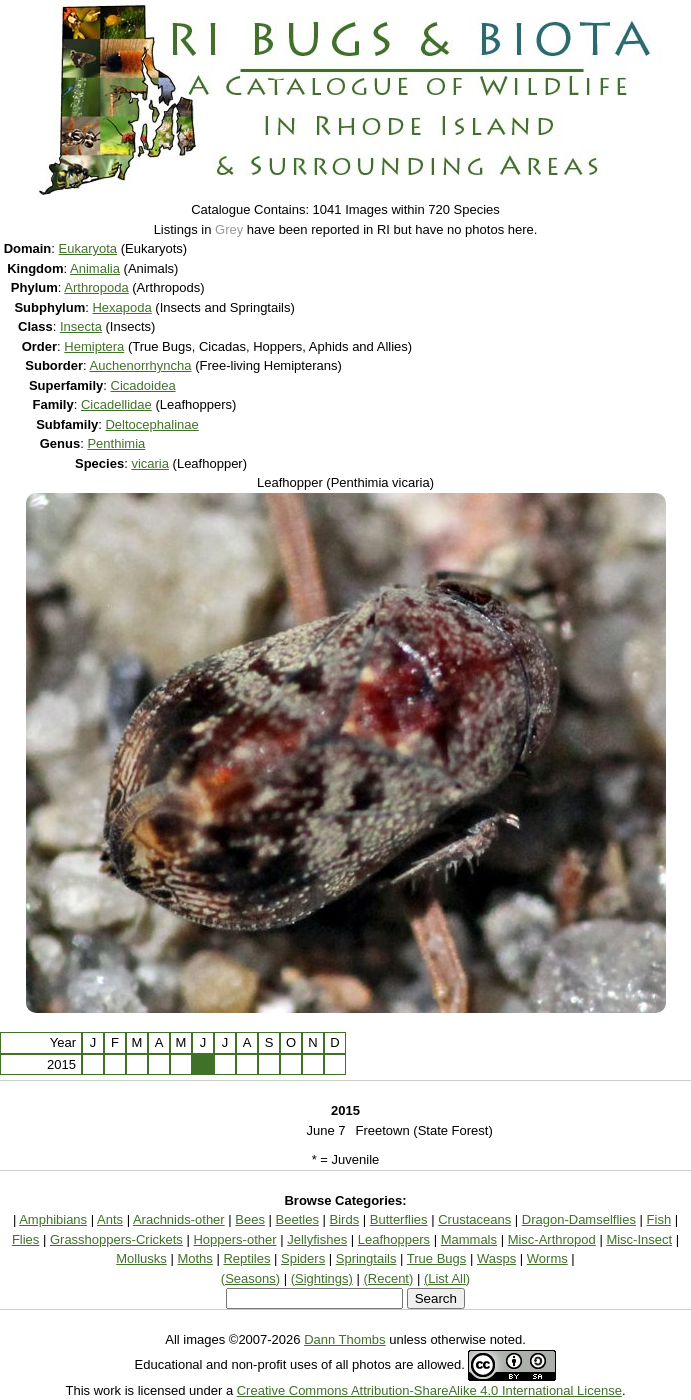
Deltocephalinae (151, 424)
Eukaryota (88, 248)
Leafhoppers (394, 1239)
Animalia (95, 268)
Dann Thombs (344, 1339)
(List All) (447, 1278)
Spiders (303, 1258)
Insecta (81, 326)
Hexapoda (121, 307)
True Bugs (437, 1258)
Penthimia (116, 443)
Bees (250, 1219)
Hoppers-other (234, 1239)
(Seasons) (250, 1278)
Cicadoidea (143, 385)
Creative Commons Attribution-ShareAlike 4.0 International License (429, 1390)
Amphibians (53, 1219)
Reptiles (246, 1258)
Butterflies (399, 1219)
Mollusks (141, 1258)
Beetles (297, 1219)
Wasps (496, 1258)
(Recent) (388, 1278)
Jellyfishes (317, 1239)
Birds (345, 1219)
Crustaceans (474, 1219)
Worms (547, 1258)
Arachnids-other (179, 1219)
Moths (194, 1258)
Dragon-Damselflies (579, 1219)
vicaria (150, 463)
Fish (659, 1219)
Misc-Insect (639, 1239)
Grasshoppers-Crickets (116, 1239)
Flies (25, 1239)
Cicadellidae (116, 404)
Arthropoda (96, 287)
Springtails (366, 1258)
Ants (110, 1219)
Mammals (469, 1239)
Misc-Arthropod (552, 1239)
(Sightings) (322, 1278)
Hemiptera (94, 346)
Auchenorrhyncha (141, 365)
